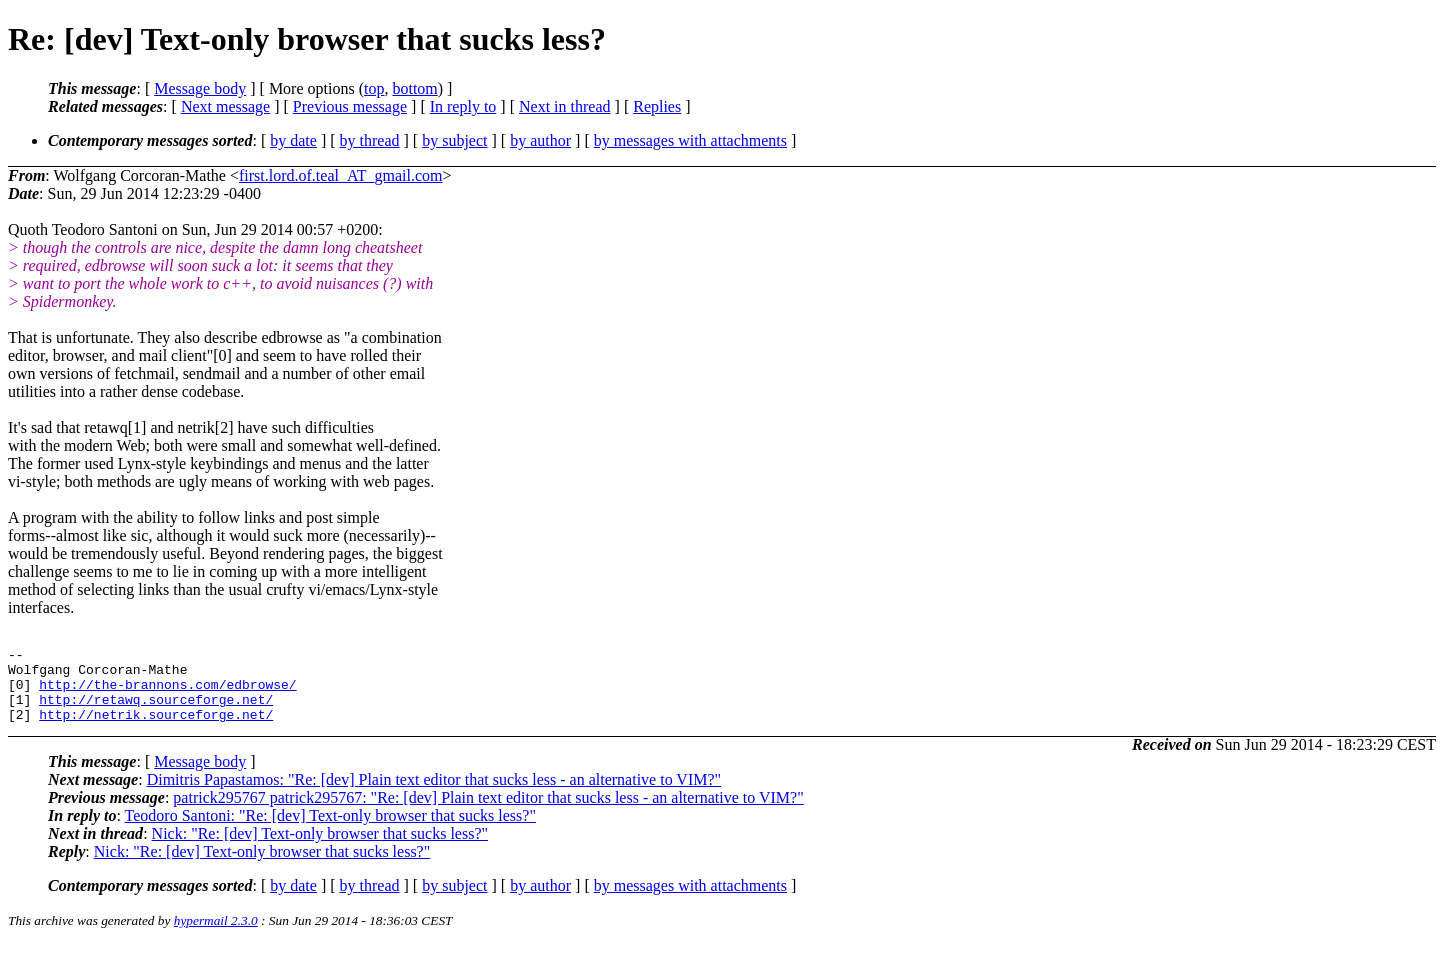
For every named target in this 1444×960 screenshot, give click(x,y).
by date (293, 140)
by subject (454, 140)
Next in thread (565, 106)
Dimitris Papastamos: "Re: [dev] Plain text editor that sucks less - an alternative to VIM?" (434, 794)
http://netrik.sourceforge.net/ (156, 729)
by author (540, 140)
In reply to (463, 106)
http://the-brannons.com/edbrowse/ (167, 693)
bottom (414, 88)
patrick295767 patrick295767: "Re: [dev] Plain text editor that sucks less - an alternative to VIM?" (488, 812)
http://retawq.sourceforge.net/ (156, 711)
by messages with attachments (690, 140)
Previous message (350, 106)
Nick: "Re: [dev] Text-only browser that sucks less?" (320, 848)
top (374, 88)
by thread (370, 140)
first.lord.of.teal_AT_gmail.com (341, 175)
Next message (225, 106)
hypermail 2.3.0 (216, 935)
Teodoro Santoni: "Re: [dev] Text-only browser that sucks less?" (330, 830)
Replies (657, 106)
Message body (200, 88)
